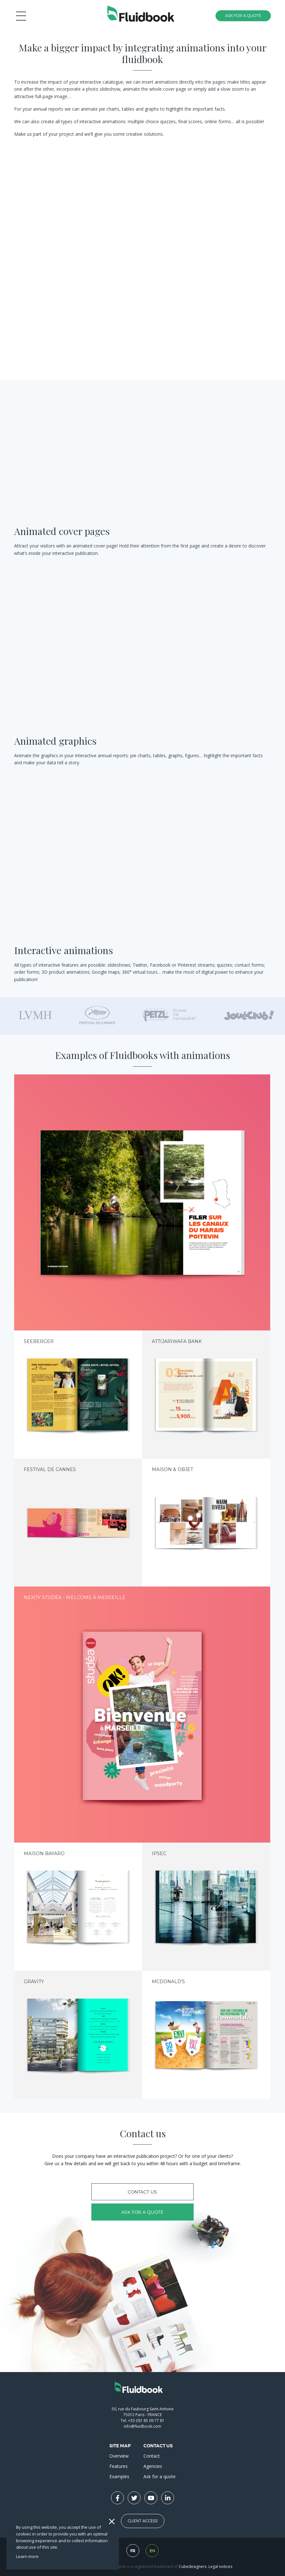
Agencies (152, 2466)
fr (132, 2550)
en (152, 2550)
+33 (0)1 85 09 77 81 (146, 2420)
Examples (119, 2476)
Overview (119, 2456)
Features (118, 2466)
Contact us (142, 2191)
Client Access (143, 2520)
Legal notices (220, 2566)
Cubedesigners (193, 2566)
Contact (151, 2456)
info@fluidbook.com (142, 2426)
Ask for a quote (142, 2212)
